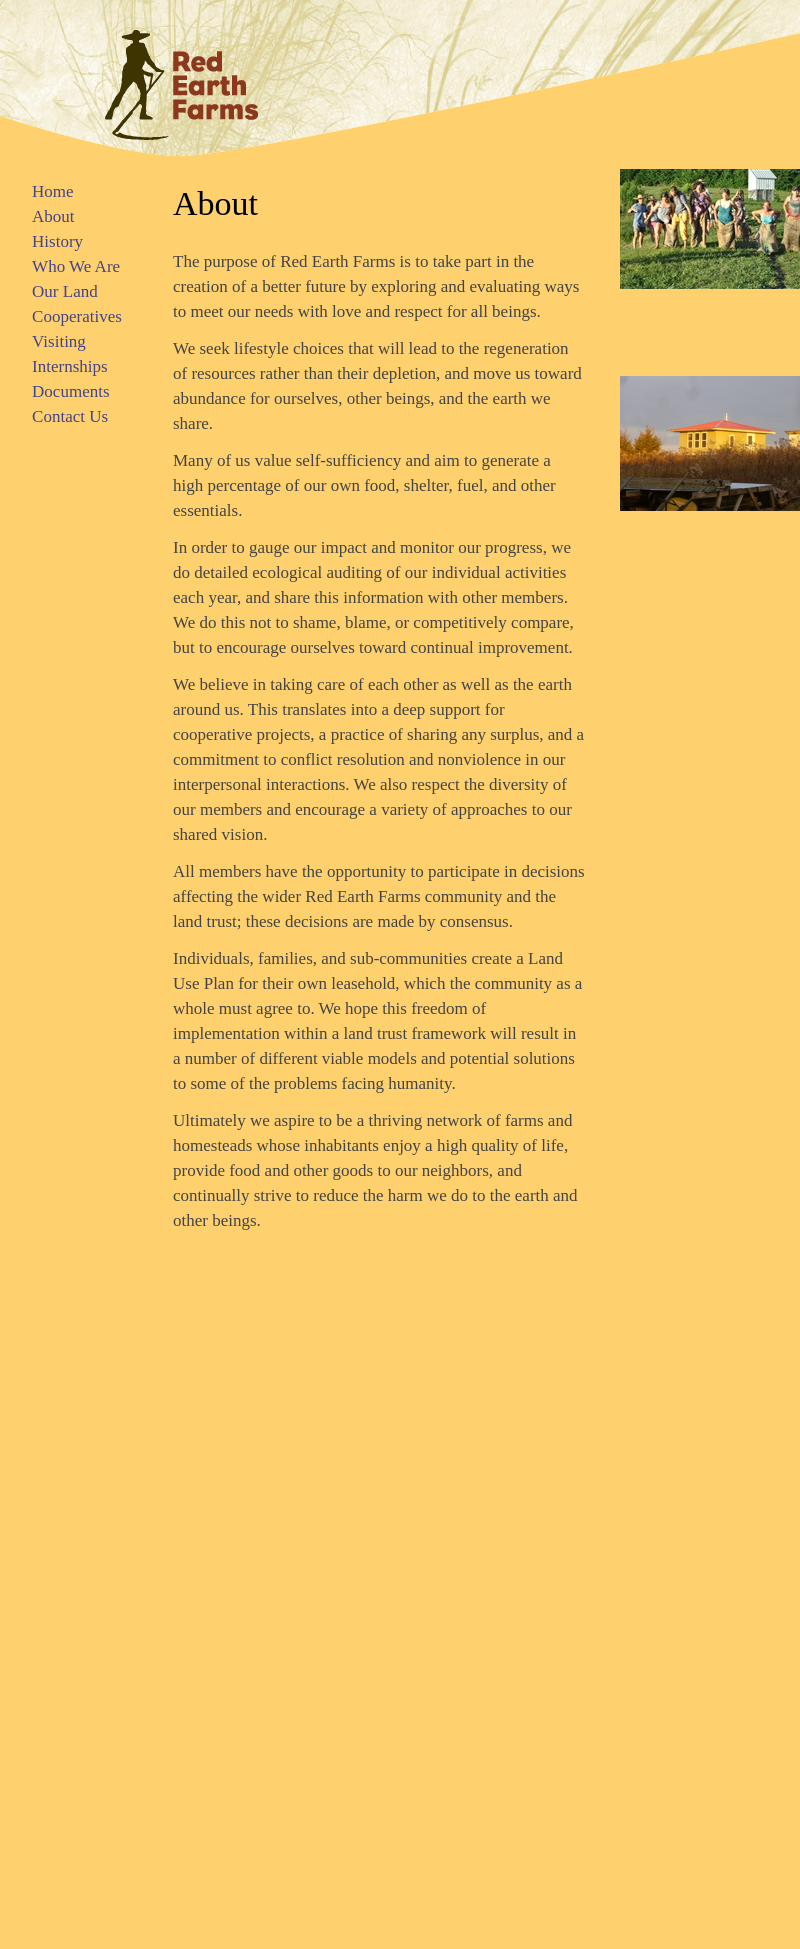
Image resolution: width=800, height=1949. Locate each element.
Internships (70, 366)
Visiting (59, 341)
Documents (70, 391)
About (53, 216)
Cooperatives (77, 316)
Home (53, 191)
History (57, 241)
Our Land (65, 291)
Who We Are (76, 266)
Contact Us (70, 416)
